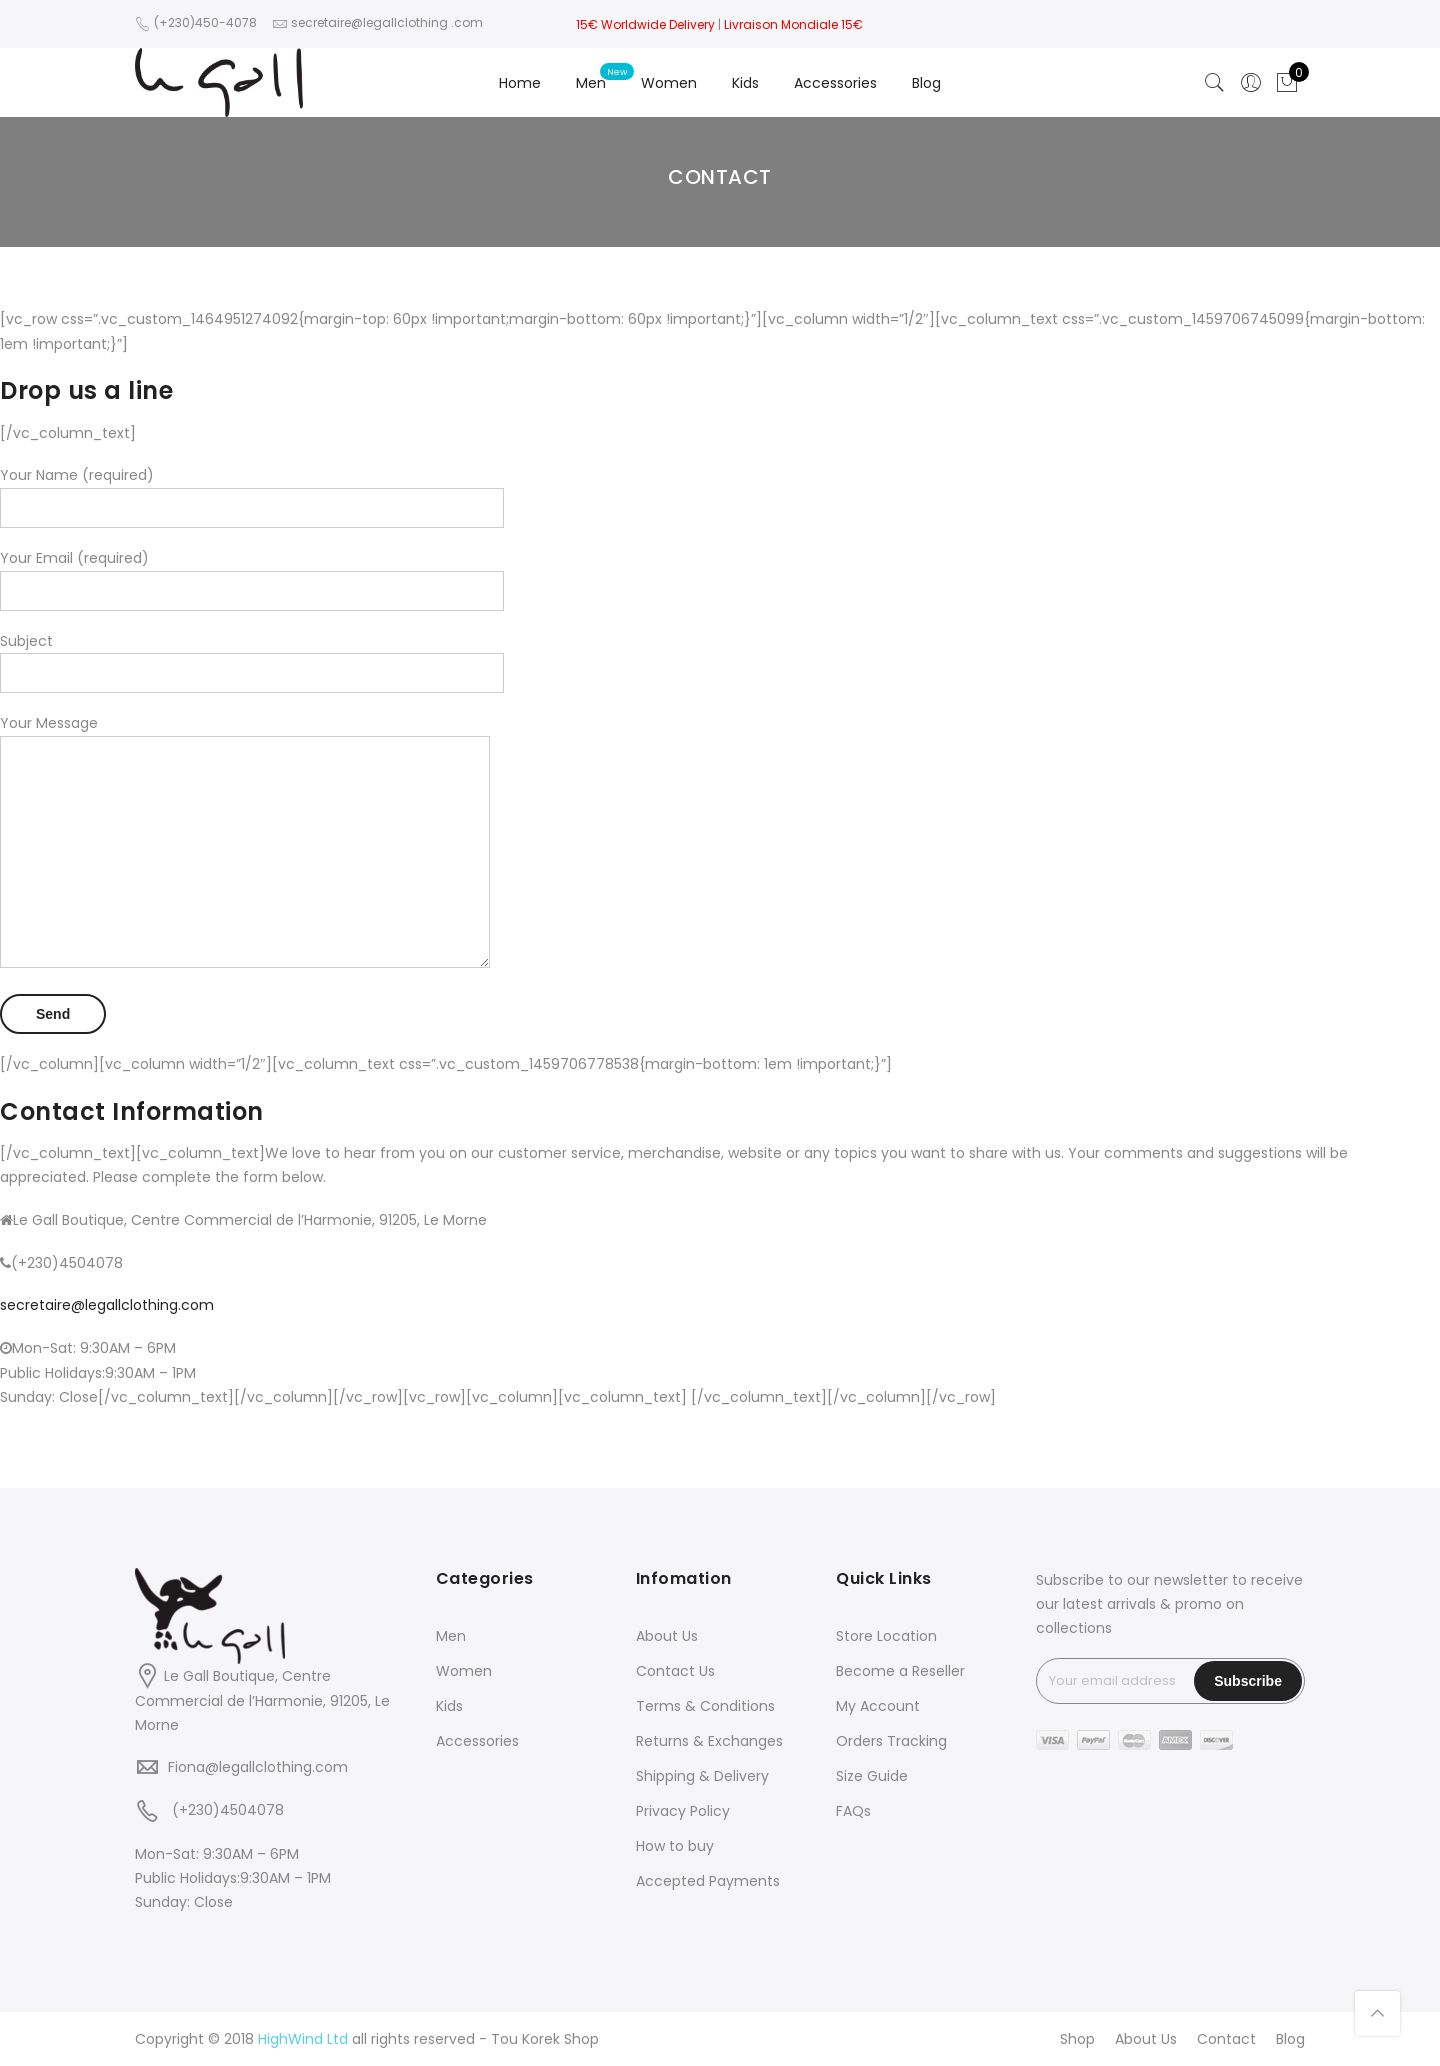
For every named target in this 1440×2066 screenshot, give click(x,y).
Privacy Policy (683, 1811)
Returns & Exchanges (709, 1741)
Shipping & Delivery (702, 1776)
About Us (667, 1636)
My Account (878, 1706)
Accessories (835, 83)
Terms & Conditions (705, 1706)
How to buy (675, 1846)
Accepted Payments (708, 1881)
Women (669, 83)
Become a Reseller (900, 1671)
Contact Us (675, 1671)
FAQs (853, 1811)
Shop (1077, 2039)
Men (591, 83)
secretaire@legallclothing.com (107, 1305)
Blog (926, 83)
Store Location (886, 1636)
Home (520, 83)
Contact (1226, 2039)
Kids (745, 83)
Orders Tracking (891, 1741)
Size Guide (872, 1776)
